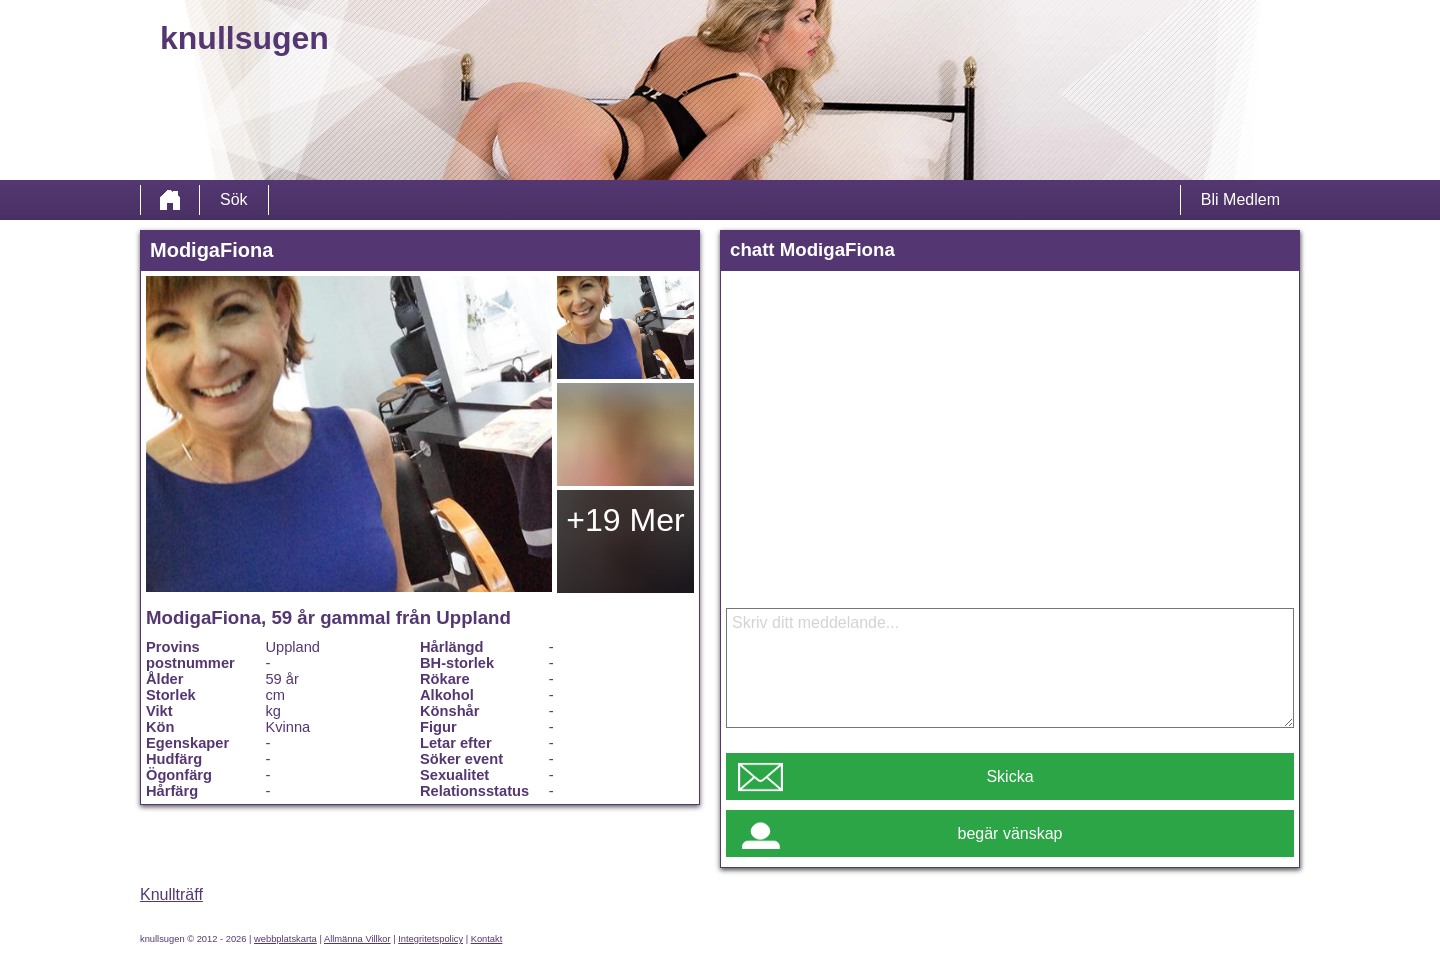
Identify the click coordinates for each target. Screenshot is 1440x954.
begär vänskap (1010, 833)
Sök (234, 199)
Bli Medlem (1240, 199)
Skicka (1009, 776)
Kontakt (487, 939)
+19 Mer (625, 520)
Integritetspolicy (430, 939)
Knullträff (171, 894)
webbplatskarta (285, 939)
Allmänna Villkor (357, 939)
